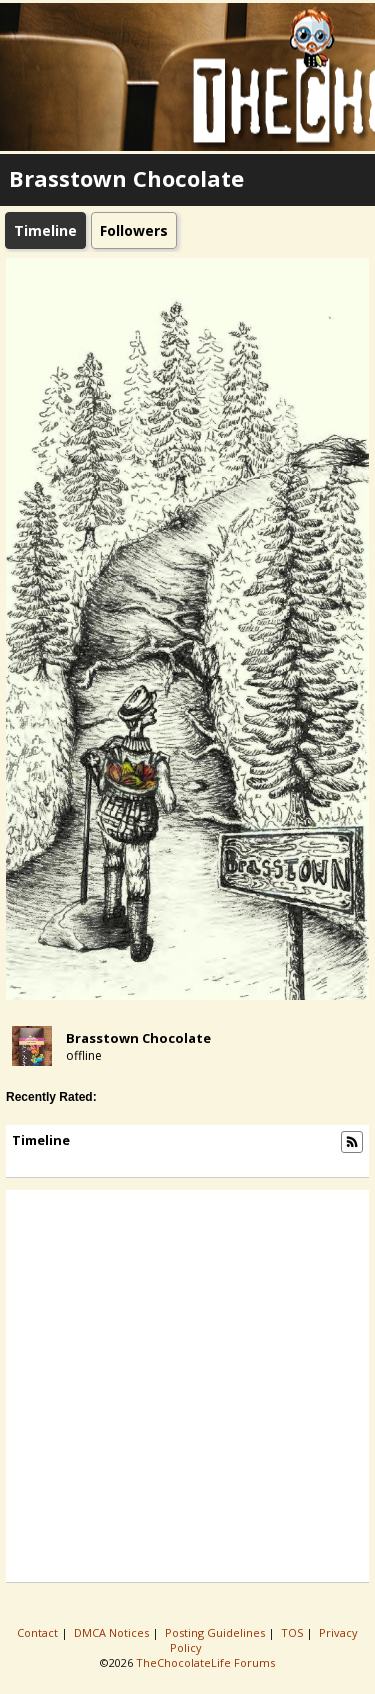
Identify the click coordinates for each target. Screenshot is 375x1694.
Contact (39, 1632)
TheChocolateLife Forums (205, 1662)
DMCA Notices (113, 1632)
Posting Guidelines (216, 1632)
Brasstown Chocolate (138, 1038)
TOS (293, 1632)
